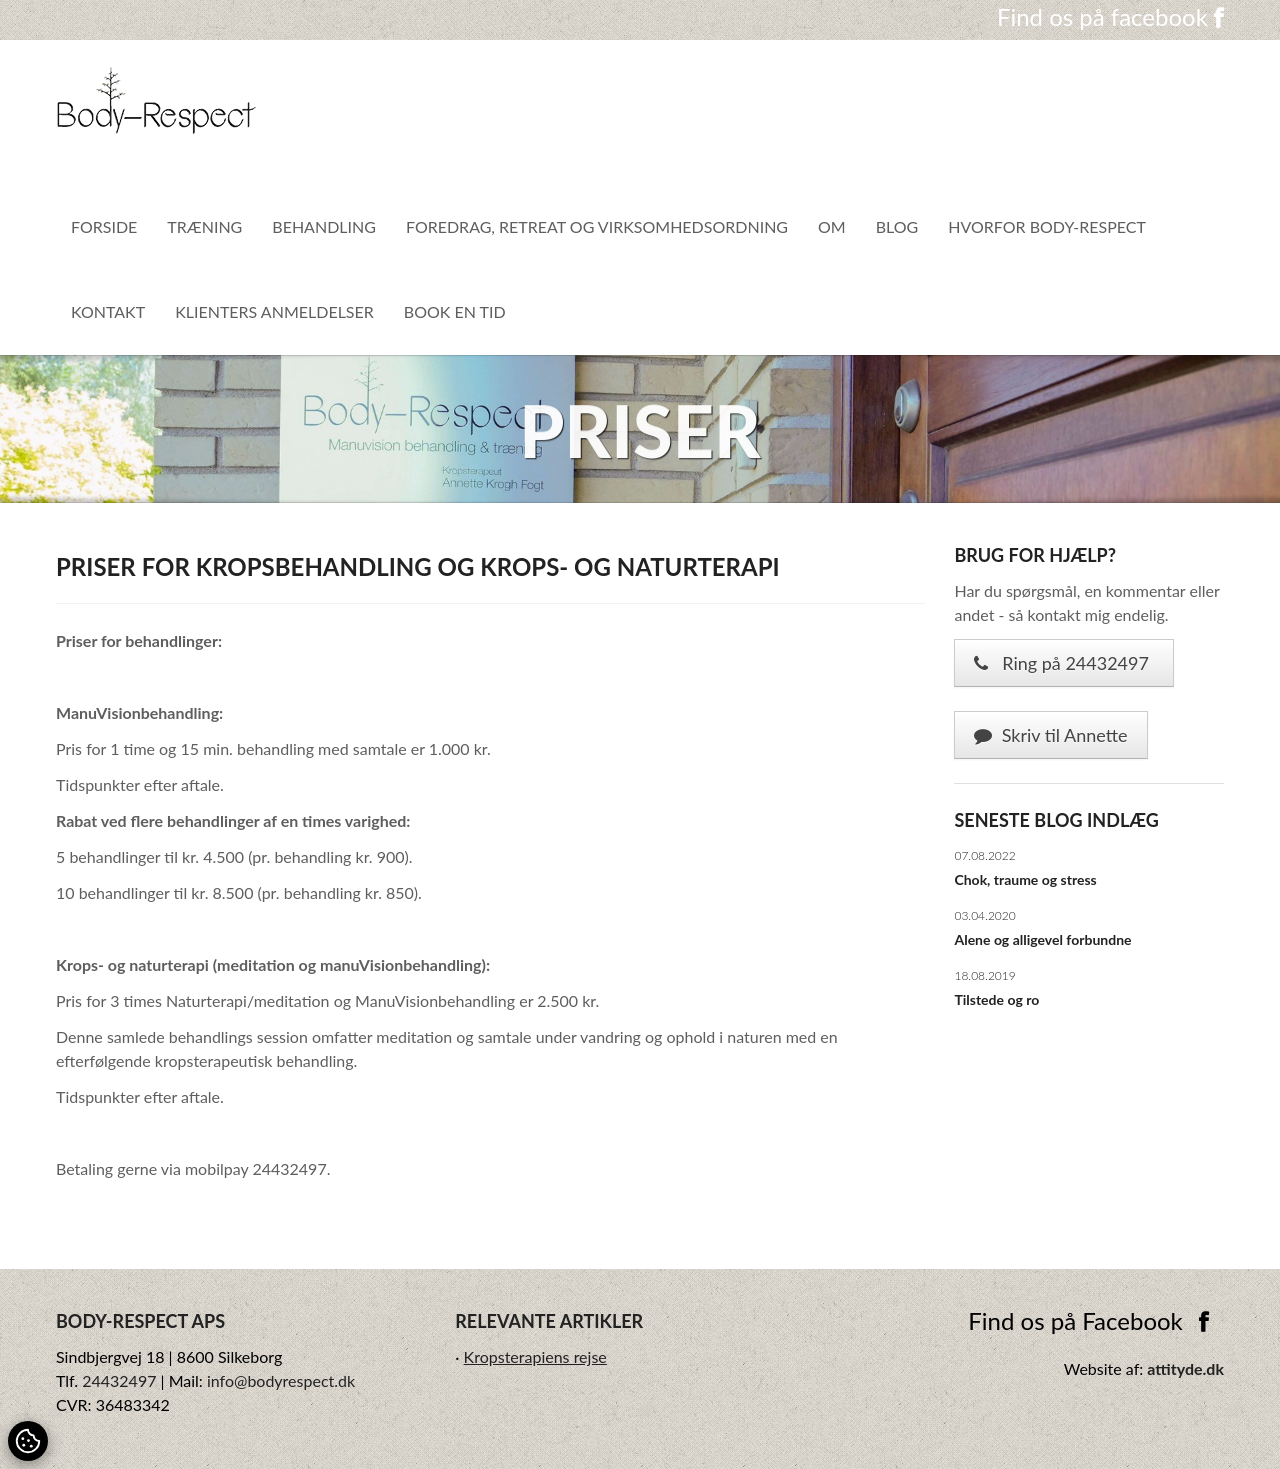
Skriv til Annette (1050, 735)
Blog (897, 226)
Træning (204, 226)
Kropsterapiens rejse (535, 1356)
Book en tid (455, 311)
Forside (104, 226)
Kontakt (108, 311)
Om (832, 226)
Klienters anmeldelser (274, 311)
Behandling (324, 226)
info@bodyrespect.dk (281, 1380)
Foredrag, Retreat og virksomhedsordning (597, 226)
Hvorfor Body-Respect (1047, 226)
